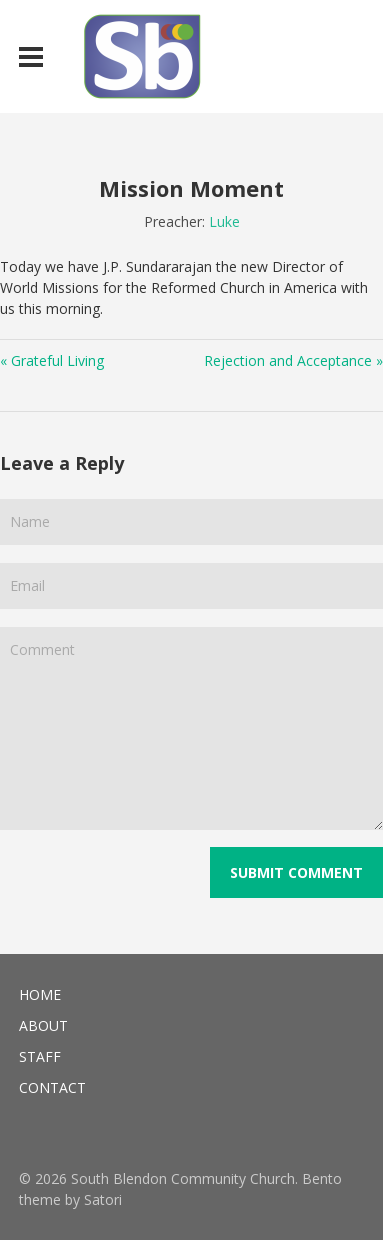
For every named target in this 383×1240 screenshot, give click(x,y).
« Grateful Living (52, 360)
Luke (224, 221)
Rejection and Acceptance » (293, 360)
